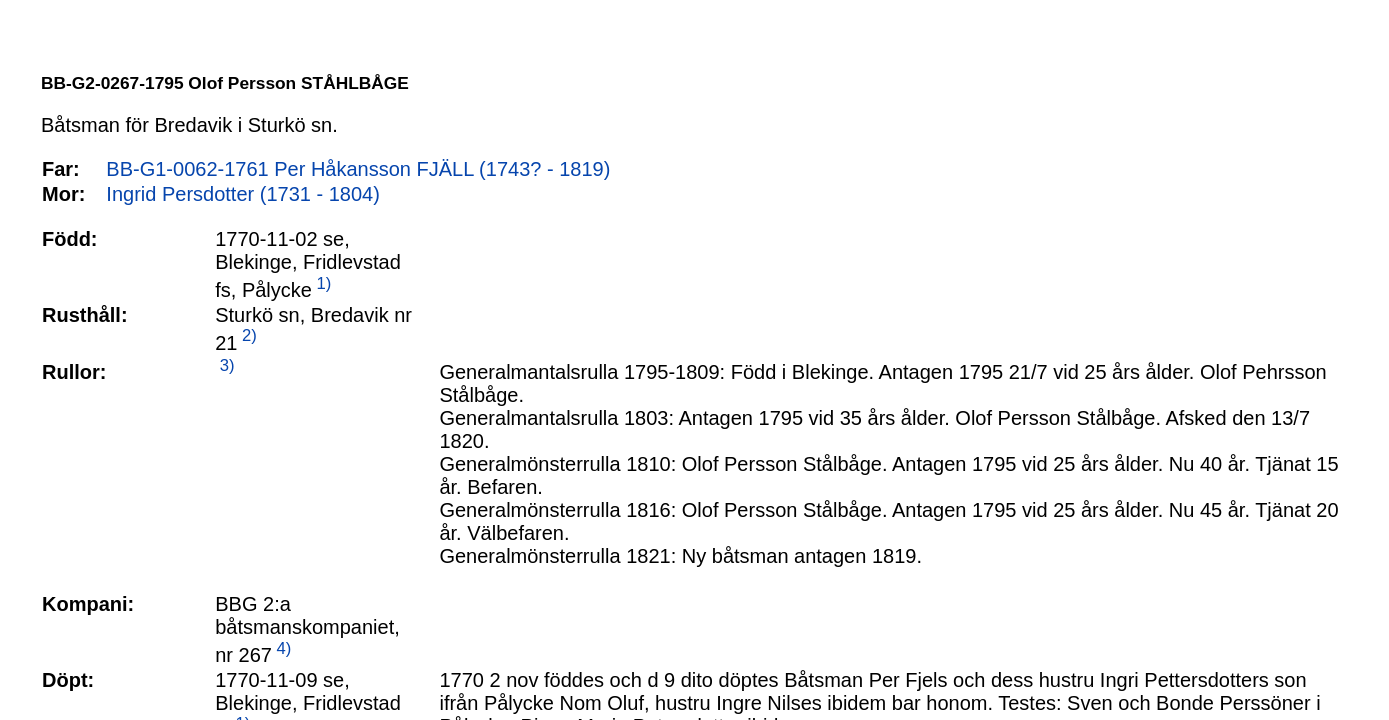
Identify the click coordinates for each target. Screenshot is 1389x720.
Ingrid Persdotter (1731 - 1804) (243, 194)
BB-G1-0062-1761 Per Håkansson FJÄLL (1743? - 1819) (358, 169)
